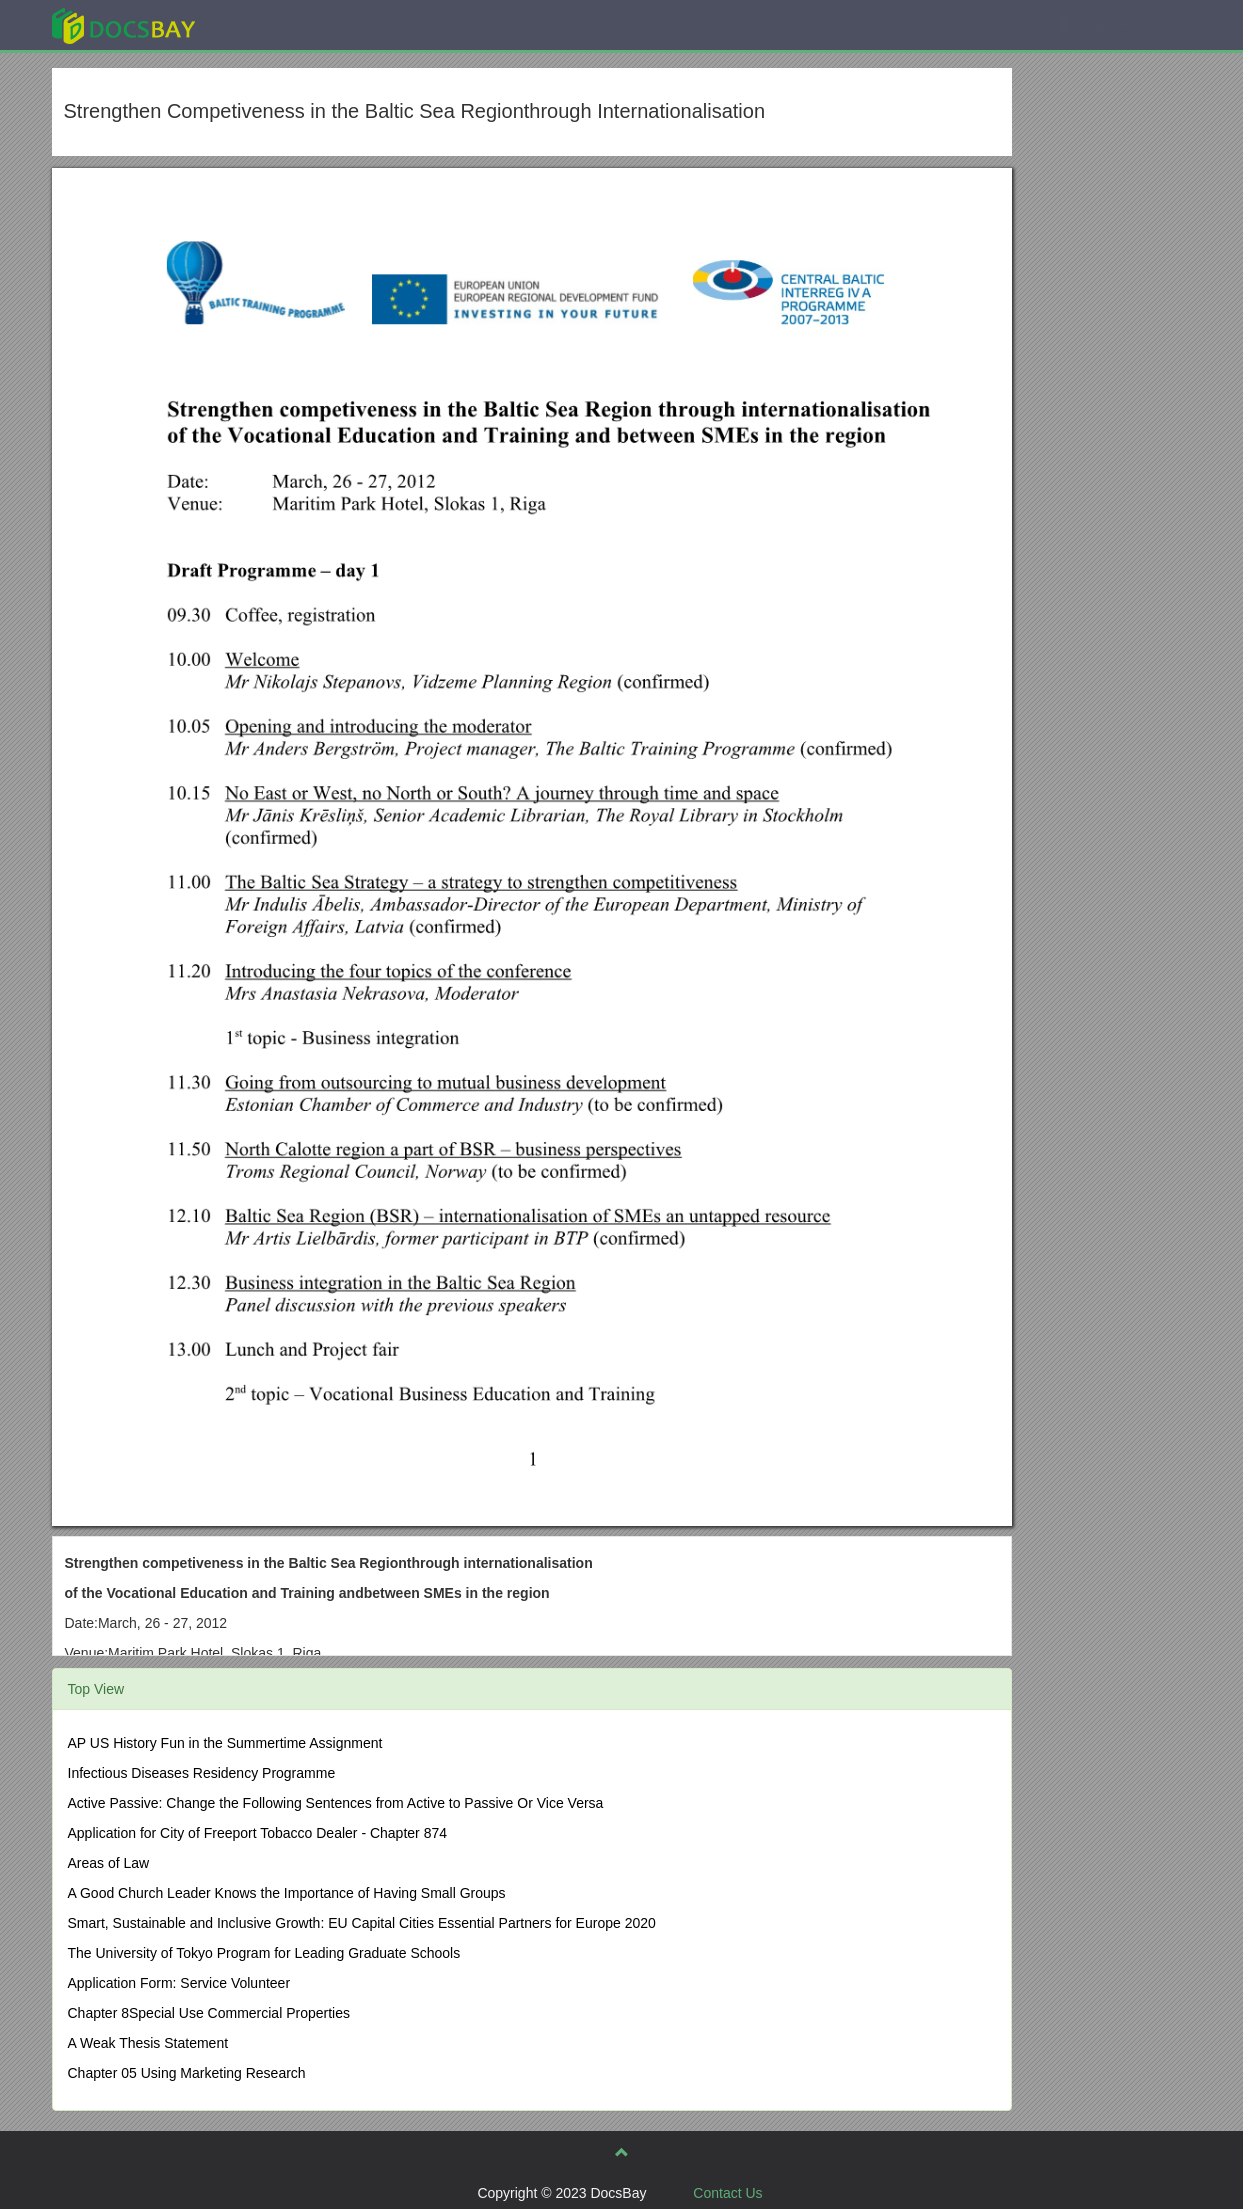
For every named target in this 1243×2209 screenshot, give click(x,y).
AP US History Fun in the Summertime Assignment (225, 1743)
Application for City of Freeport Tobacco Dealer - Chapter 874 (258, 1833)
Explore (273, 24)
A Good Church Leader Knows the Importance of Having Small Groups (287, 1893)
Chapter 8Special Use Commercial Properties (209, 2013)
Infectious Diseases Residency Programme (202, 1773)
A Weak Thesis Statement (148, 2043)
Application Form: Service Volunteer (179, 1983)
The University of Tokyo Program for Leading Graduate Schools (264, 1953)
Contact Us (727, 2193)
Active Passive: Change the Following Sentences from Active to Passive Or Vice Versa (336, 1803)
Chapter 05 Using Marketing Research (187, 2073)
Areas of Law (109, 1863)
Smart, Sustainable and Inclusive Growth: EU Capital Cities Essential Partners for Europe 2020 (362, 1923)
